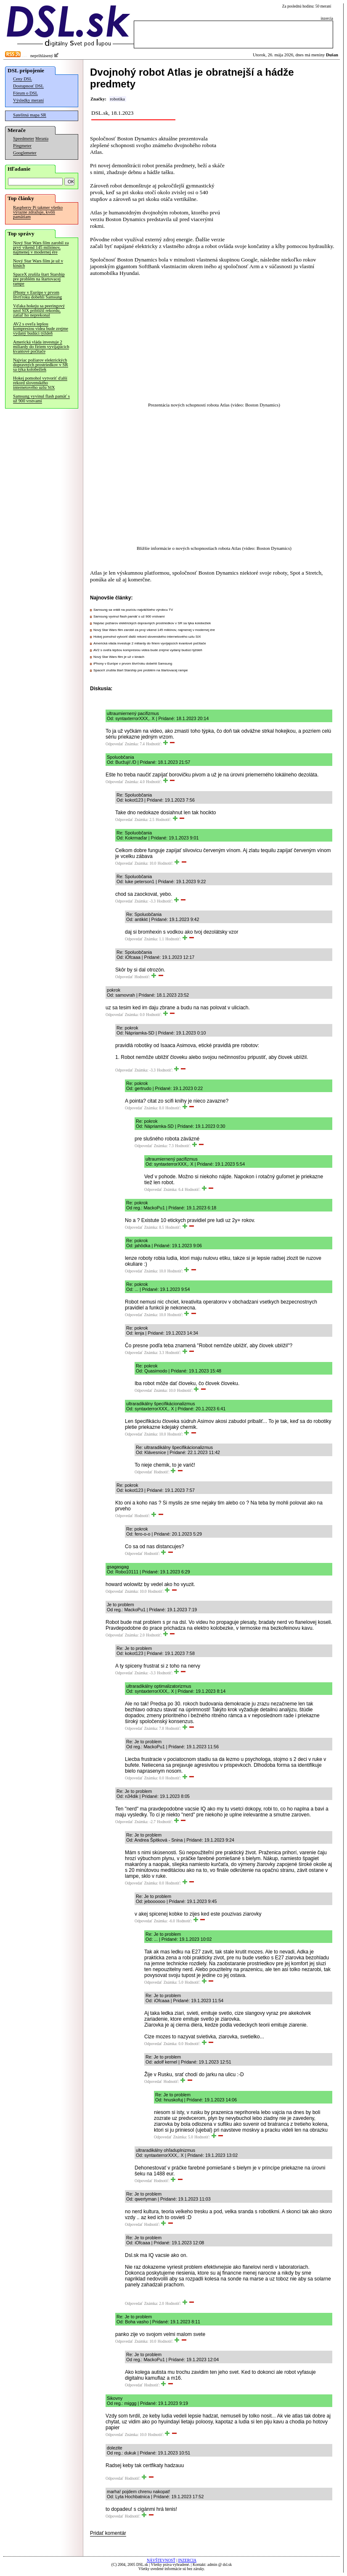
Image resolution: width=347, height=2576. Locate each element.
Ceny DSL (22, 79)
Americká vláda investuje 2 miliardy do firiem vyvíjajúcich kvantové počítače (41, 347)
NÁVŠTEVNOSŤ (161, 2560)
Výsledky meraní (28, 100)
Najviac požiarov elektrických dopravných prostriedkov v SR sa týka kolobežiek (40, 365)
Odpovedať (114, 744)
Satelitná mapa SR (29, 115)
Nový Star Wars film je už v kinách (38, 263)
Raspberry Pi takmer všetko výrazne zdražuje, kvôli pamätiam (38, 212)
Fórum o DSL (25, 93)
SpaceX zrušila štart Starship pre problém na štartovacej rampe (39, 279)
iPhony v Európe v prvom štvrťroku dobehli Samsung (37, 294)
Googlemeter (25, 152)
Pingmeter (22, 145)
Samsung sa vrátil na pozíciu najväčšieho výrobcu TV (133, 610)
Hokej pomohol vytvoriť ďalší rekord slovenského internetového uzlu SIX (40, 383)
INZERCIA (187, 2560)
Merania (41, 139)
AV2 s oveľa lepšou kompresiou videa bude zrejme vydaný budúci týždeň (40, 328)
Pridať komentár (108, 2533)
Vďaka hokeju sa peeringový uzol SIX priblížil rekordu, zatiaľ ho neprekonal (39, 310)
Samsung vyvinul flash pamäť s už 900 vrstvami (41, 398)
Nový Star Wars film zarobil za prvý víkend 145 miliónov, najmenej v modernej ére (41, 247)
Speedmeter (23, 138)
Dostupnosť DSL (28, 86)
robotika (117, 99)
